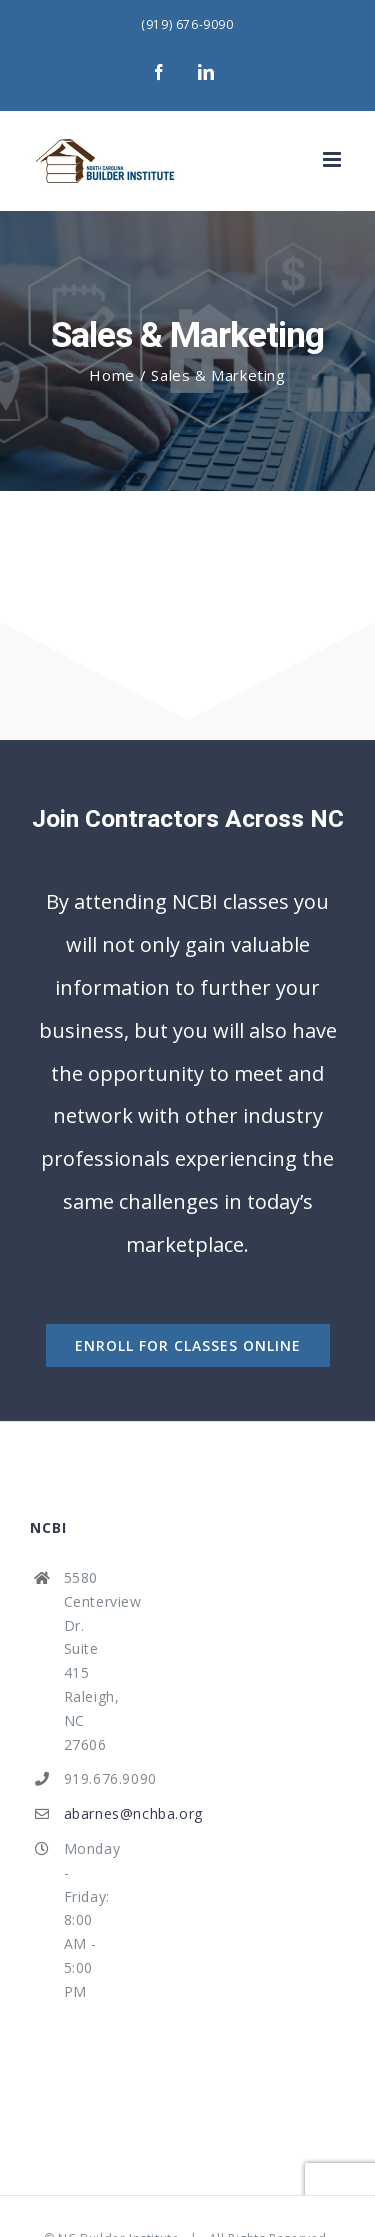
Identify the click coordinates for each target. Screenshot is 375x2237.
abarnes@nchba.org (89, 1813)
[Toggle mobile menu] (334, 159)
